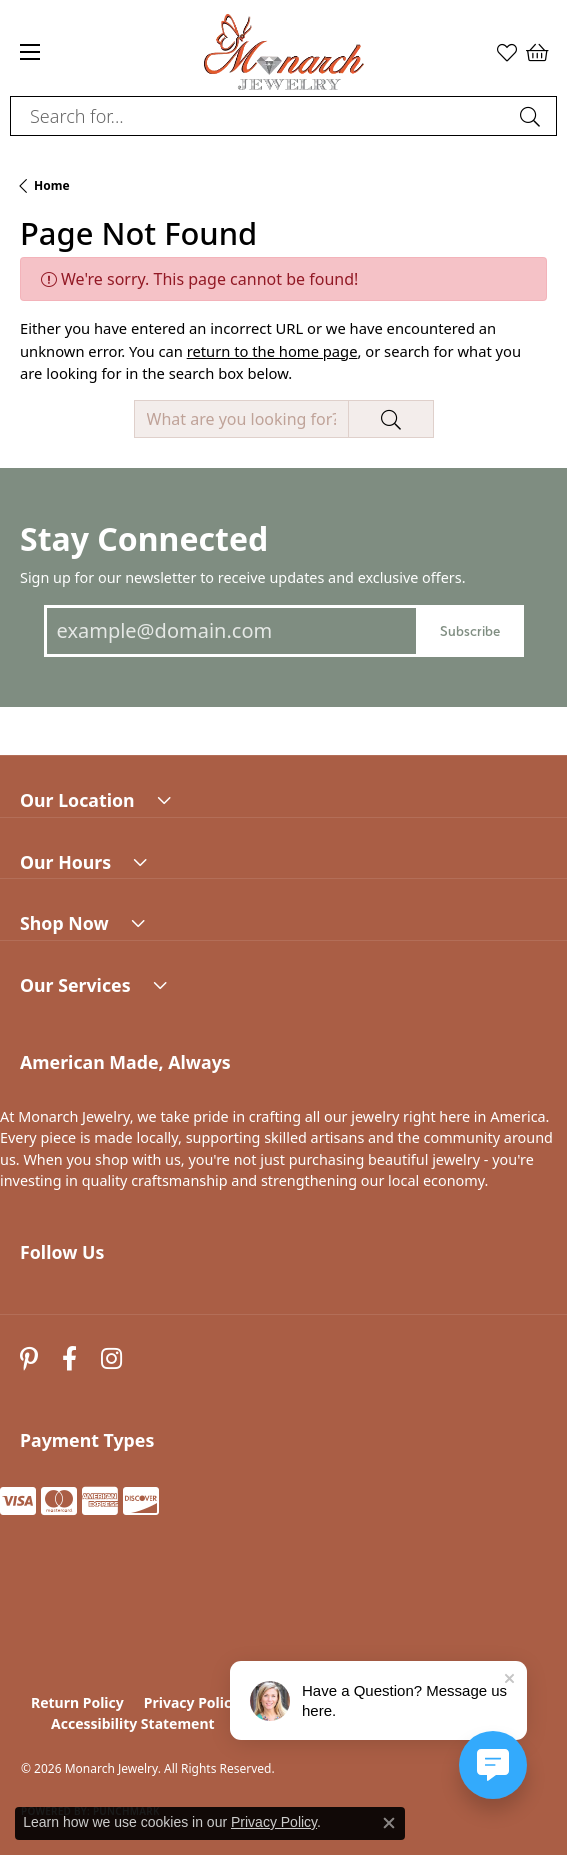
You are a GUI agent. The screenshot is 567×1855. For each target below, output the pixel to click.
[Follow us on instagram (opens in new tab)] (111, 1359)
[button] (507, 52)
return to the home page (272, 351)
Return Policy (77, 1702)
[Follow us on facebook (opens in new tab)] (69, 1359)
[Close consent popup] (389, 1823)
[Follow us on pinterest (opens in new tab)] (29, 1359)
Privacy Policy (191, 1702)
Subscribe (470, 630)
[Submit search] (533, 116)
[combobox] (260, 116)
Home (52, 185)
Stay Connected (144, 538)
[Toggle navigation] (30, 52)
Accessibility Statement (133, 1723)
